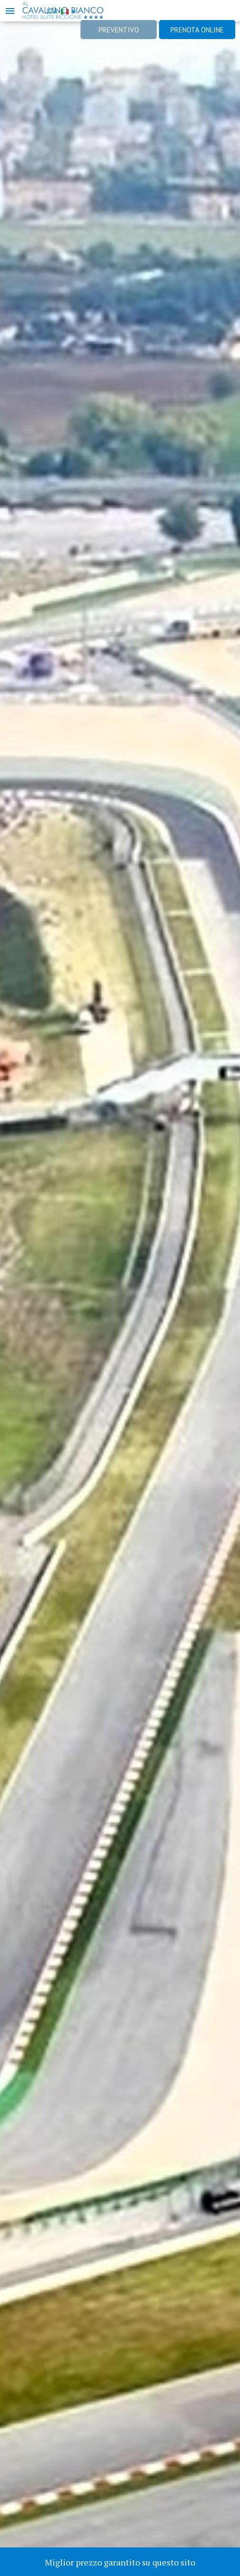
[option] (120, 1288)
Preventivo (119, 29)
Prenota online (197, 29)
